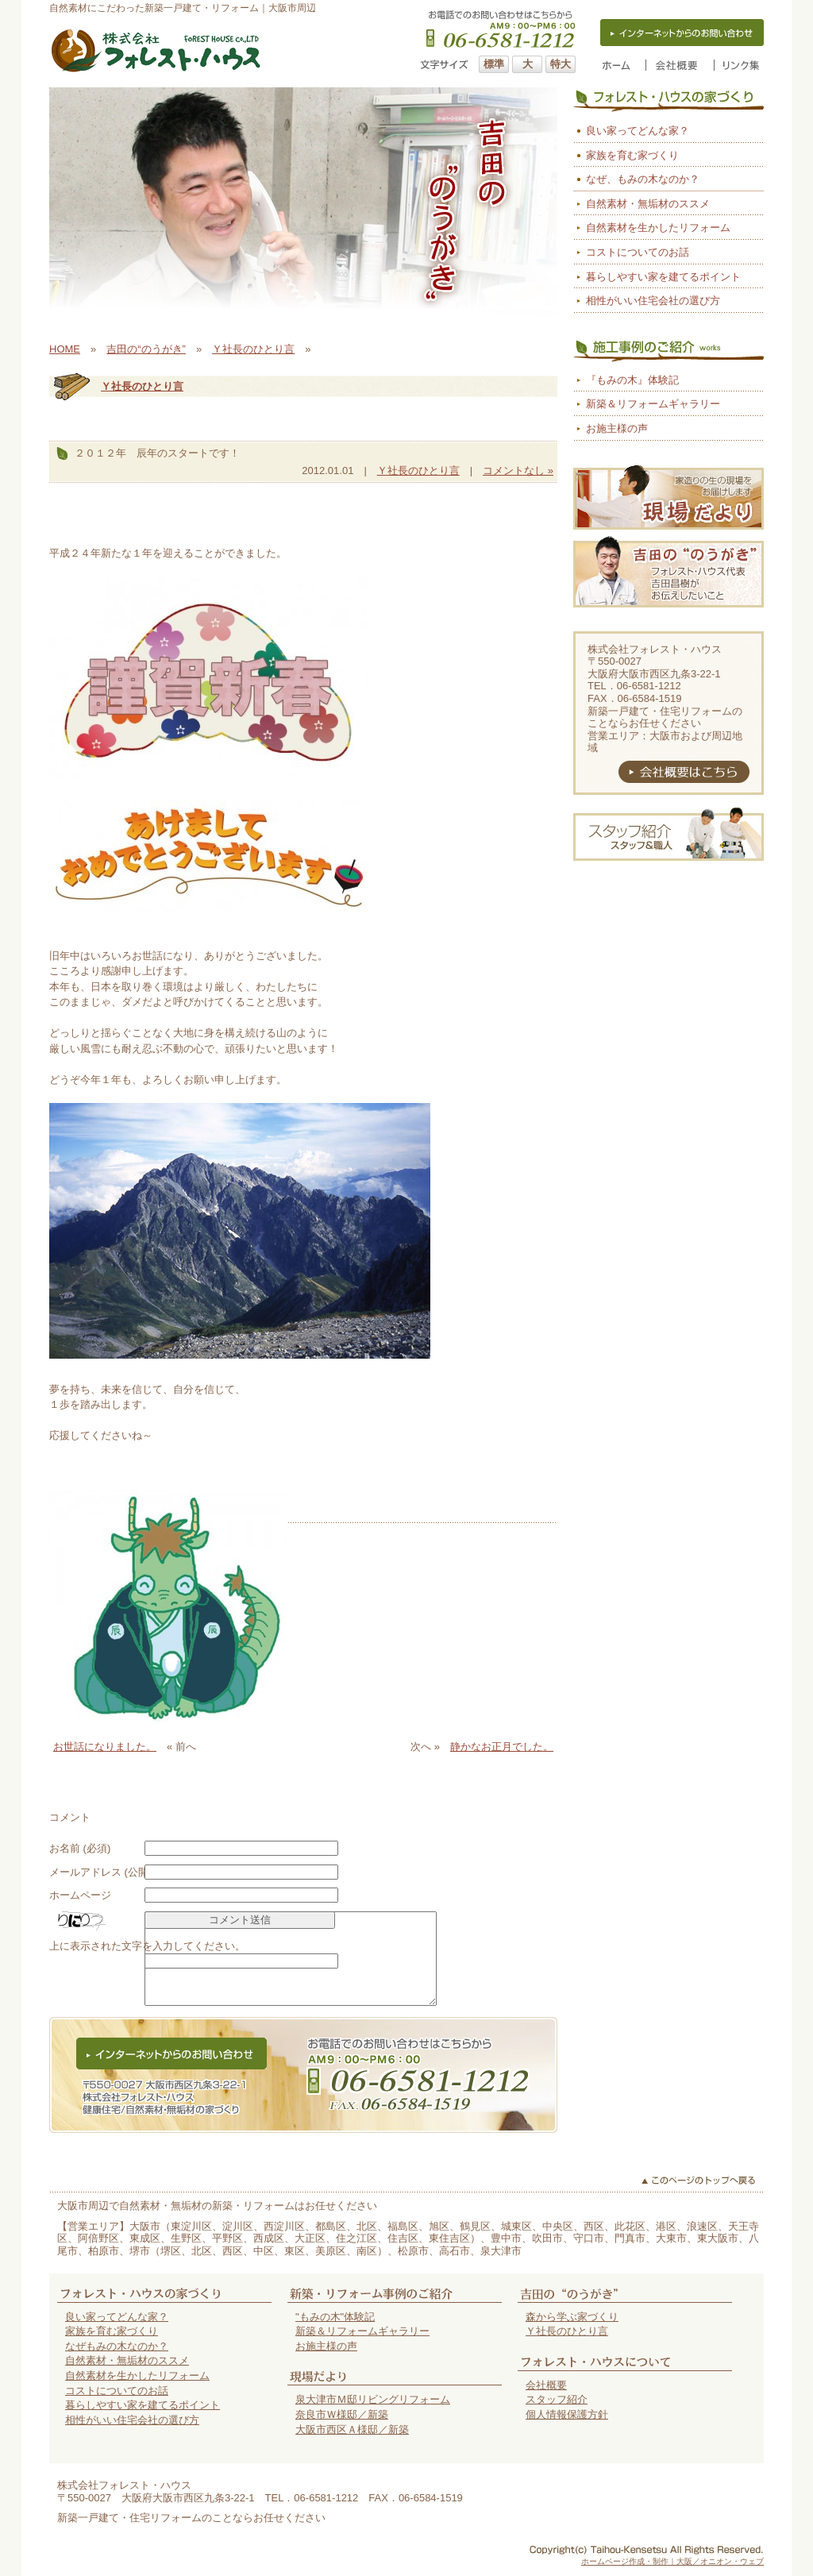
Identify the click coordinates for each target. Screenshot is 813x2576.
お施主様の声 (617, 428)
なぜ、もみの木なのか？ (642, 179)
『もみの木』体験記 (632, 380)
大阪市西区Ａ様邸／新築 (352, 2429)
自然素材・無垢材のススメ (648, 204)
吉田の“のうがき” (146, 349)
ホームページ (80, 1895)
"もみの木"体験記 (335, 2317)
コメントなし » (518, 470)
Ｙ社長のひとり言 (253, 349)
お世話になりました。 (104, 1747)
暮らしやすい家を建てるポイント (663, 277)
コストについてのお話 (637, 252)
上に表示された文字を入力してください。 (147, 1946)
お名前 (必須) (79, 1848)
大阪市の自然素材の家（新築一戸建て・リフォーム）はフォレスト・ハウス (156, 51)
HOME (64, 349)
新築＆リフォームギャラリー (653, 404)
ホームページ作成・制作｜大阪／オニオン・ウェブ (672, 2561)
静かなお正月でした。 (501, 1747)
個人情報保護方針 (567, 2414)
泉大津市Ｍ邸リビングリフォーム (372, 2399)
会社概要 (546, 2385)
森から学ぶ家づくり (572, 2317)
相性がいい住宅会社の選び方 (653, 301)
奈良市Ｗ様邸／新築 (341, 2414)
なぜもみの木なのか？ (116, 2346)
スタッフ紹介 (557, 2399)
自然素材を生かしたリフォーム (658, 227)
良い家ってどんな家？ (637, 131)
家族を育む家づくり (632, 155)
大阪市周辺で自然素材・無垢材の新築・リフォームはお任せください (217, 2206)
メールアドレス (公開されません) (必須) (141, 1872)
